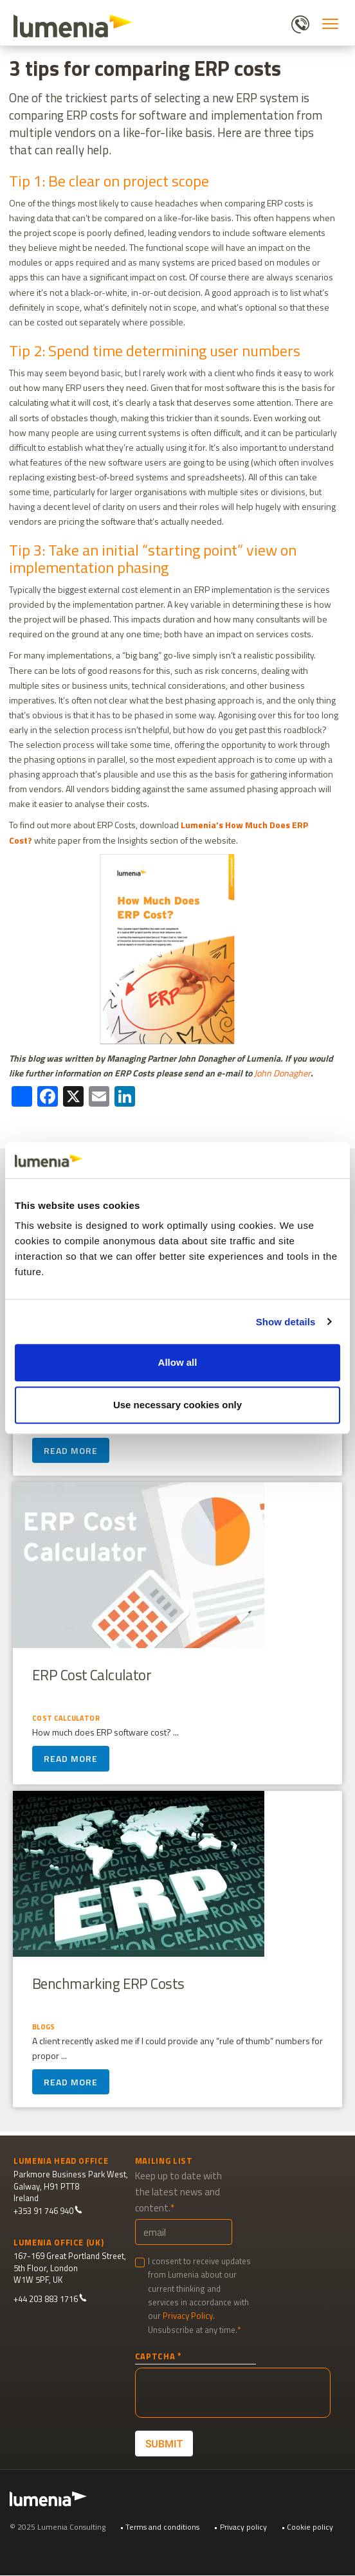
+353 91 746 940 (48, 2211)
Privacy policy (243, 2527)
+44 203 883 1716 (50, 2299)
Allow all (177, 1362)
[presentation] (233, 2393)
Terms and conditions (162, 2527)
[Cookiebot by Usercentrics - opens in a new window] (284, 1160)
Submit (163, 2443)
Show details (286, 1321)
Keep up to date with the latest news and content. (178, 2191)
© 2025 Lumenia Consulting (57, 2527)
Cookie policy (310, 2527)
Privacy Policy (188, 2315)
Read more (71, 1451)
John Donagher (282, 1073)
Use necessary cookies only (177, 1404)
